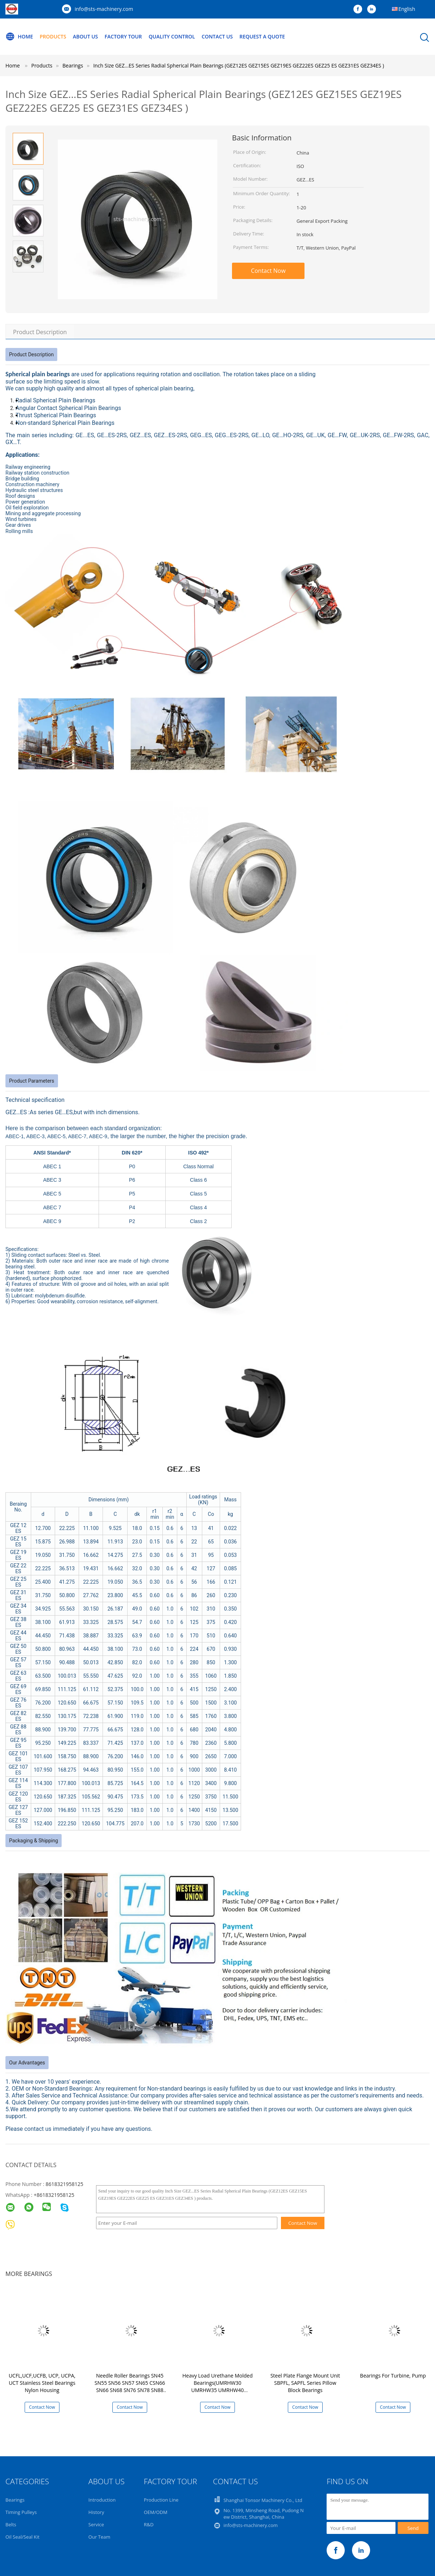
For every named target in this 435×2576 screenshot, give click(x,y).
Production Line (161, 2500)
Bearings (15, 2500)
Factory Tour (124, 36)
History (96, 2512)
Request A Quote (264, 36)
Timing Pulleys (21, 2512)
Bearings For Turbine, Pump (393, 2375)
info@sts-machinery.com (104, 8)
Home (19, 37)
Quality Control (173, 36)
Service (96, 2524)
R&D (149, 2524)
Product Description (40, 332)
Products (53, 36)
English (406, 8)
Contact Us (219, 36)
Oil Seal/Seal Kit (22, 2537)
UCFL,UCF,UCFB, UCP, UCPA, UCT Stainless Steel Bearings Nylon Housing (42, 2383)
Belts (10, 2524)
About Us (86, 36)
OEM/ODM (155, 2512)
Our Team (99, 2537)
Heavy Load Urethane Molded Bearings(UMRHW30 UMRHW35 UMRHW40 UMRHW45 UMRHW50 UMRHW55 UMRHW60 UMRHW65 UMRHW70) (217, 2393)
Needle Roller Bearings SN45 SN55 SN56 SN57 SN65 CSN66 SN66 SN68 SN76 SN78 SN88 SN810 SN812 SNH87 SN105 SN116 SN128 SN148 (130, 2390)
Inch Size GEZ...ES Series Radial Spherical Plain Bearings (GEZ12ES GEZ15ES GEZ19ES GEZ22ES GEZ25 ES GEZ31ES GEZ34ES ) (238, 65)
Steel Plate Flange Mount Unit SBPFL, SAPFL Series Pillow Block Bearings (305, 2383)
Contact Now (268, 271)
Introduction (102, 2500)
